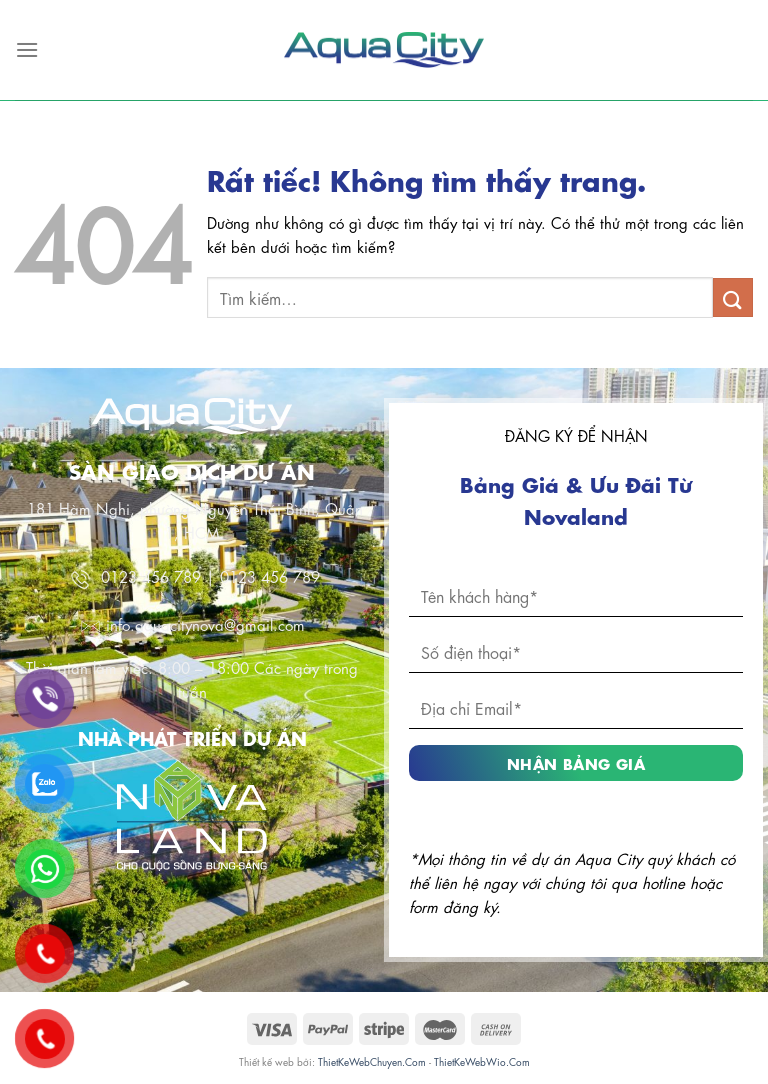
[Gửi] (733, 297)
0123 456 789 (151, 576)
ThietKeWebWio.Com (482, 1061)
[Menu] (27, 49)
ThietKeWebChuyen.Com (372, 1061)
